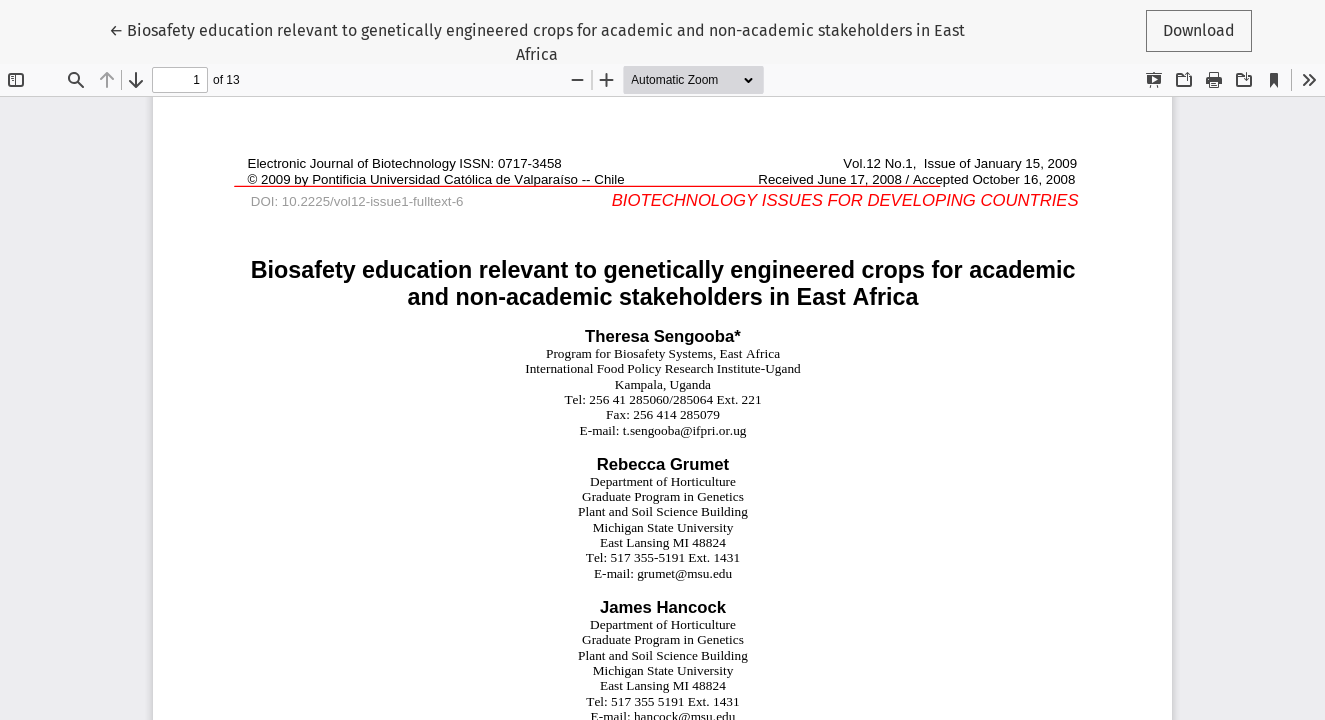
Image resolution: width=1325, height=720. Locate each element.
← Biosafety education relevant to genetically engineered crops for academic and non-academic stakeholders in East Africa (537, 41)
